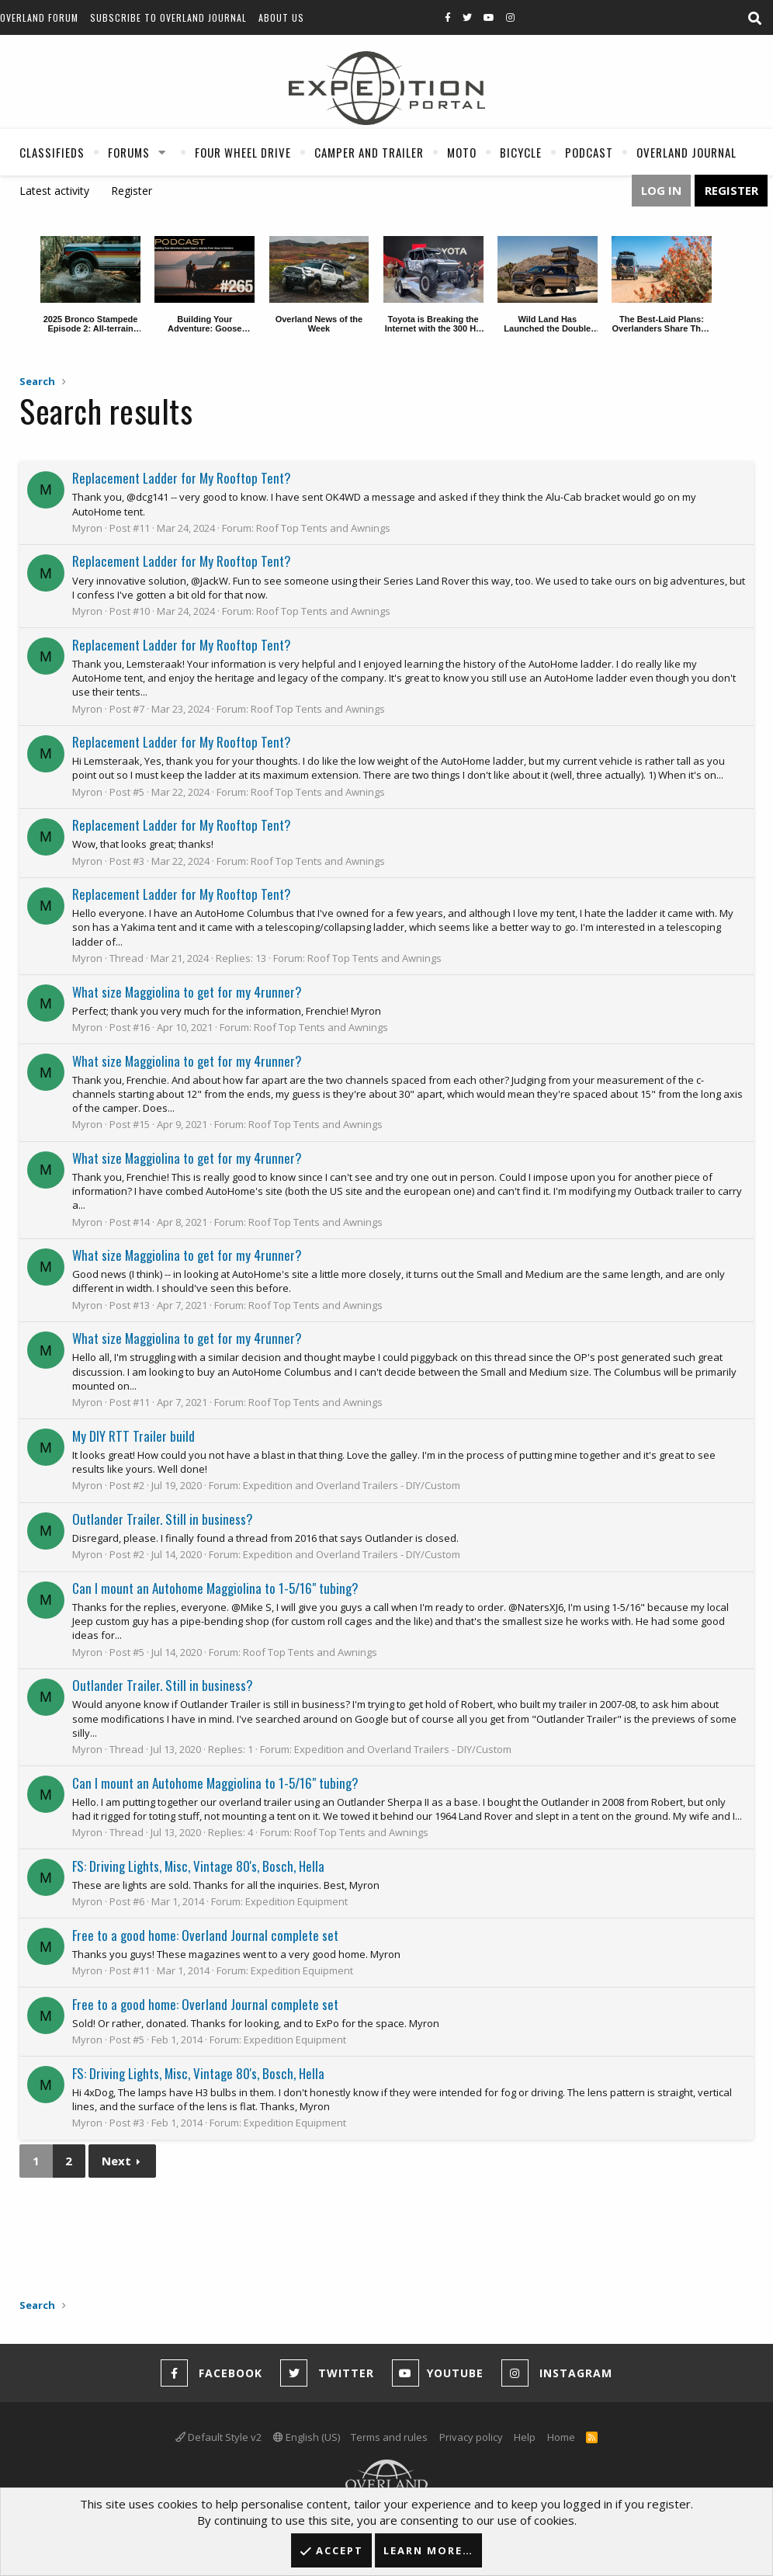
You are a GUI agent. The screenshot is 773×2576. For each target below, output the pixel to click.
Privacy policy (471, 2437)
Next (116, 2160)
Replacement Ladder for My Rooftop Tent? (181, 478)
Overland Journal (686, 152)
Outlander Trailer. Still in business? (162, 1519)
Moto (462, 152)
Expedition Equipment (296, 1901)
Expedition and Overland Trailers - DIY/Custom (351, 1485)
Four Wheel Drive (243, 152)
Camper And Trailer (369, 152)
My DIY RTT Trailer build (133, 1436)
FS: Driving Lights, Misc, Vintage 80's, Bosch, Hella (198, 1866)
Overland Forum (39, 17)
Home (561, 2437)
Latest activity (54, 190)
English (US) (306, 2437)
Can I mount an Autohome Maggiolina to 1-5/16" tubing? (215, 1588)
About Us (281, 17)
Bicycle (521, 152)
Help (525, 2437)
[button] (162, 152)
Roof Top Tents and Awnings (323, 528)
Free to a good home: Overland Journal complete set (205, 1935)
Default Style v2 (218, 2437)
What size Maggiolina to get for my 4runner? (187, 992)
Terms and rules (389, 2437)
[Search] (754, 18)
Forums (129, 152)
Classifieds (52, 152)
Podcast (589, 152)
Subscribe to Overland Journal (168, 17)
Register (131, 190)
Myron (87, 528)
